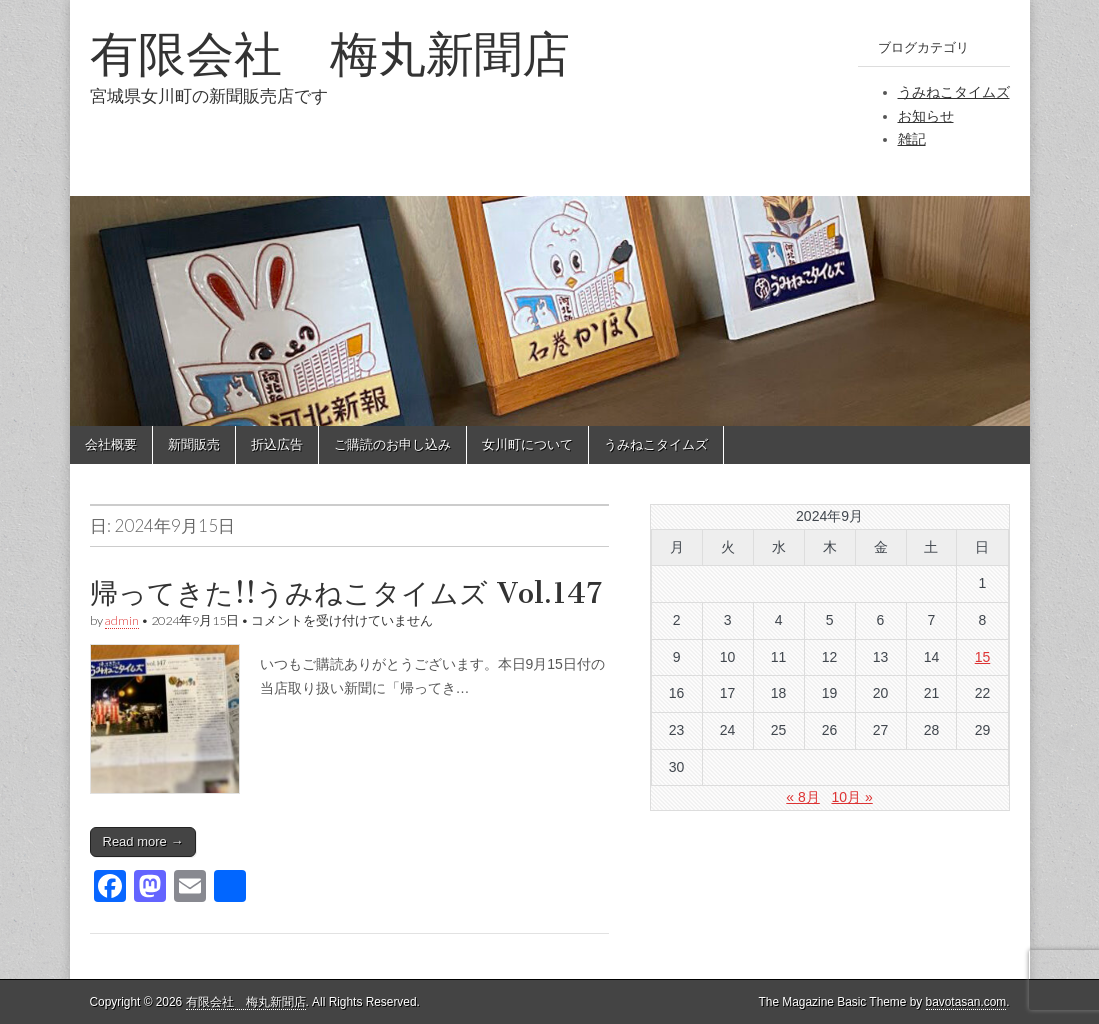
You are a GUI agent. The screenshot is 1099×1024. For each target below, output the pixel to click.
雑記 (912, 139)
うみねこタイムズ (954, 92)
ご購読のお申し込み (392, 444)
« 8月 (802, 797)
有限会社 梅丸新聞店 (330, 53)
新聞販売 (194, 444)
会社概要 (111, 444)
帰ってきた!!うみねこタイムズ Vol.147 (346, 593)
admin (122, 620)
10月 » (851, 797)
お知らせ (926, 116)
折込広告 (277, 444)
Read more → (143, 841)
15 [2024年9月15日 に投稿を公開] (983, 657)
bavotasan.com (966, 1002)
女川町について (527, 444)
